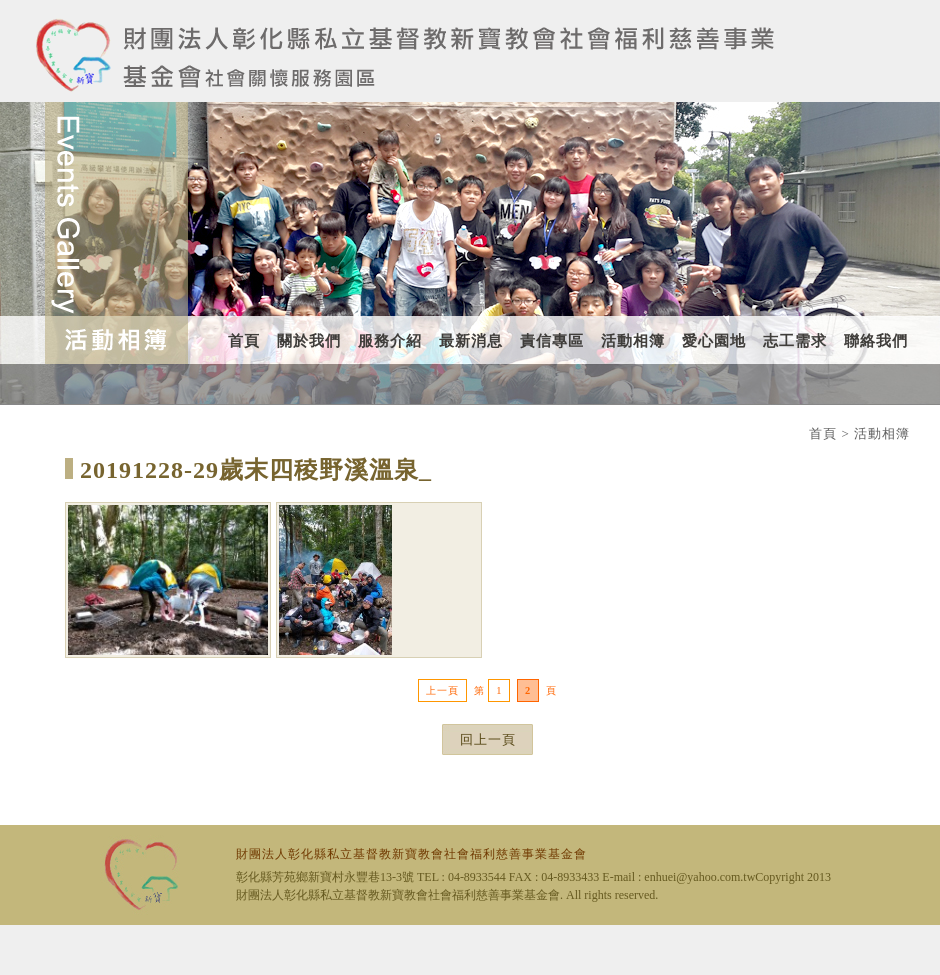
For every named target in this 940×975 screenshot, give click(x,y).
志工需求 (795, 341)
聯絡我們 (876, 341)
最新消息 (471, 341)
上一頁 (442, 690)
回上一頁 (488, 739)
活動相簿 (633, 341)
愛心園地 (714, 341)
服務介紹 (390, 341)
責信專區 (552, 341)
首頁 (244, 341)
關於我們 (309, 341)
